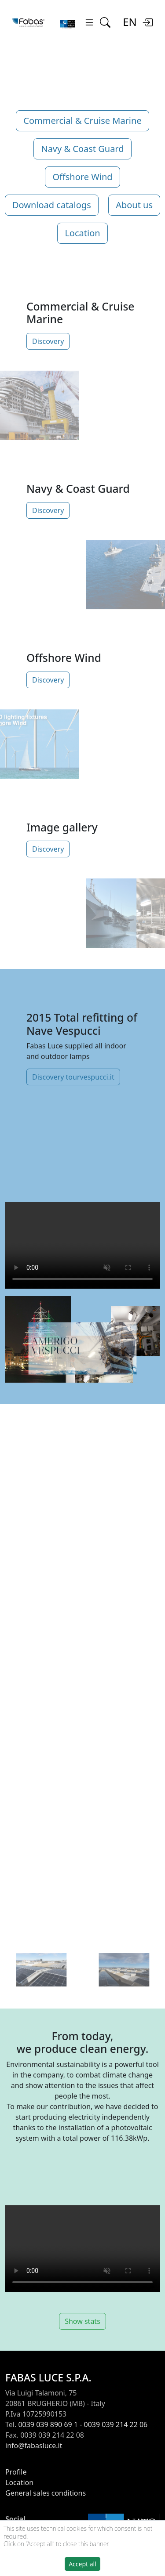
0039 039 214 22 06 (116, 2424)
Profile (15, 2472)
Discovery (48, 341)
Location (82, 233)
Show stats (82, 2321)
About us (134, 205)
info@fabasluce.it (33, 2445)
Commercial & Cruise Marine (82, 120)
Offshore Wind (82, 177)
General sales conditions (45, 2493)
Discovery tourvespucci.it (73, 1077)
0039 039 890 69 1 (48, 2424)
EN (130, 21)
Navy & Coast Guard (82, 149)
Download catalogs (51, 205)
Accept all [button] (82, 2564)
